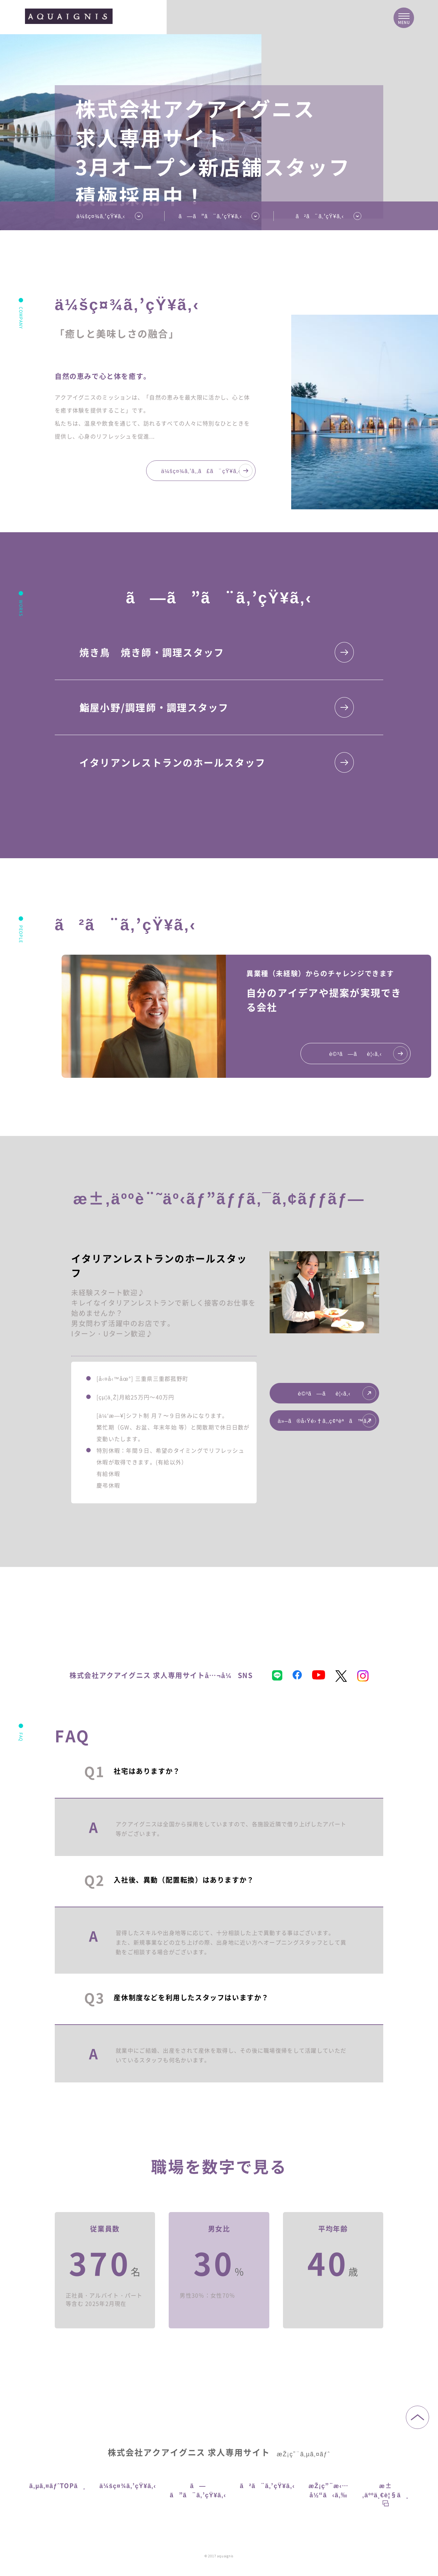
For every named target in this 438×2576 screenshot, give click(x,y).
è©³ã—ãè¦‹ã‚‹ (337, 1393)
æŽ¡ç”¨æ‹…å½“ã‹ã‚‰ (329, 2490)
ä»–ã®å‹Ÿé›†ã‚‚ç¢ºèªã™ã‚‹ (327, 1420)
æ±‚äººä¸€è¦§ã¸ (385, 2494)
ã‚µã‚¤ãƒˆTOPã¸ (57, 2485)
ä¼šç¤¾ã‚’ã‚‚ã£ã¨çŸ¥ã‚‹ (207, 471)
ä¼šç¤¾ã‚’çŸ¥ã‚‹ (100, 216)
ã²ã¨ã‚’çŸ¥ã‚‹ (320, 216)
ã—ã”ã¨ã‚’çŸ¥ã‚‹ (198, 2490)
